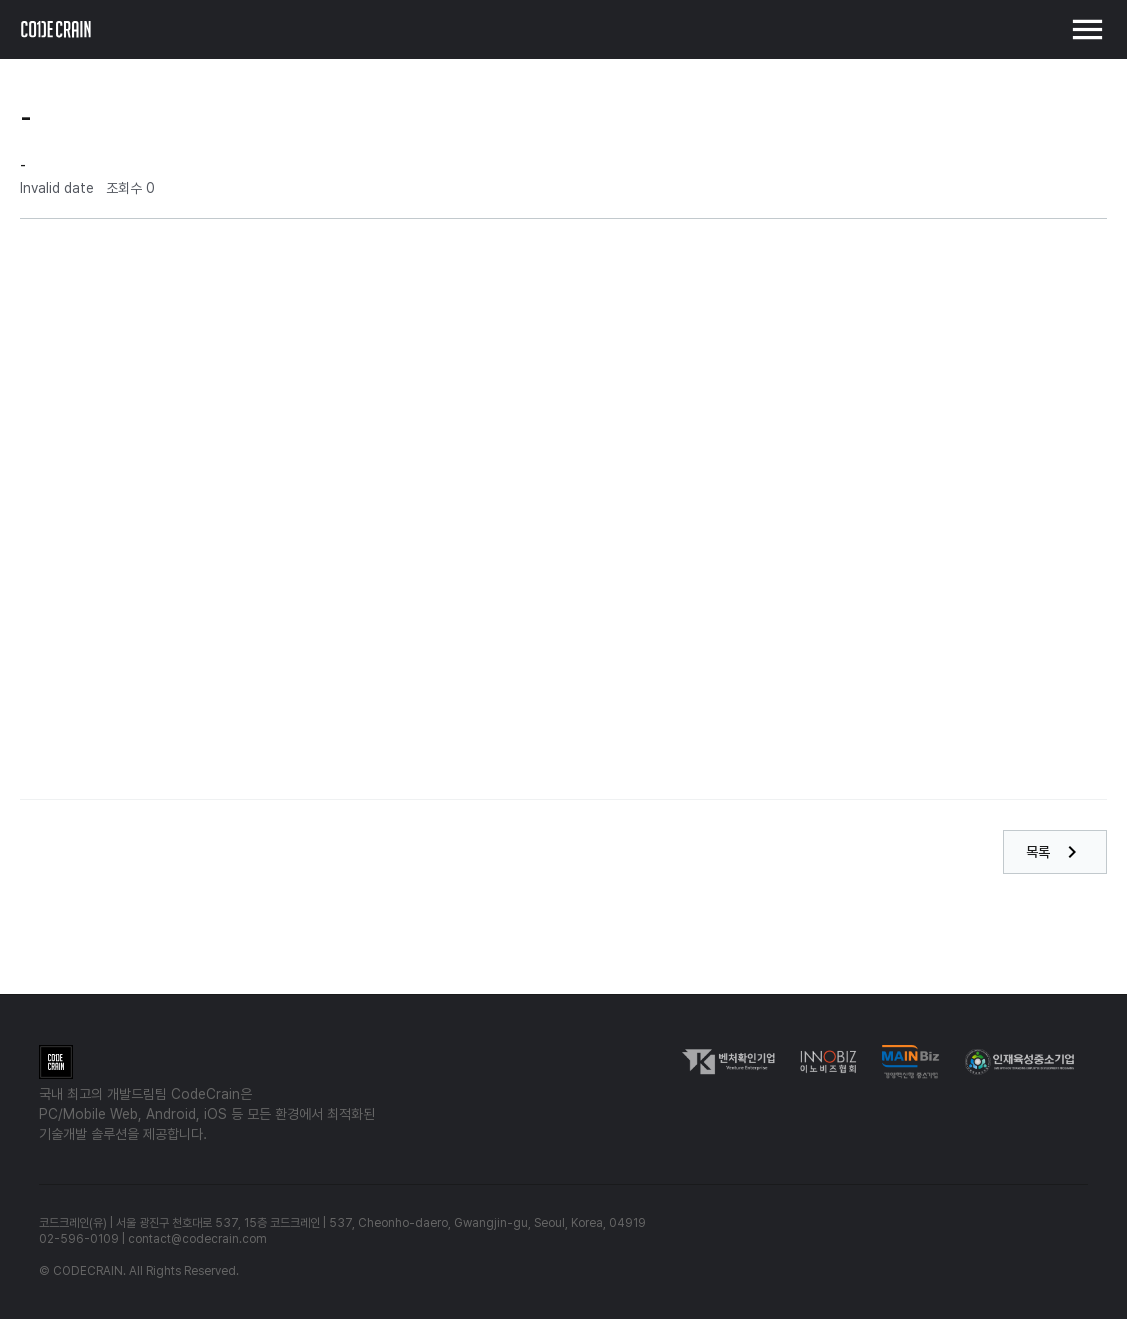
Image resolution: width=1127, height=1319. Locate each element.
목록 (1055, 852)
